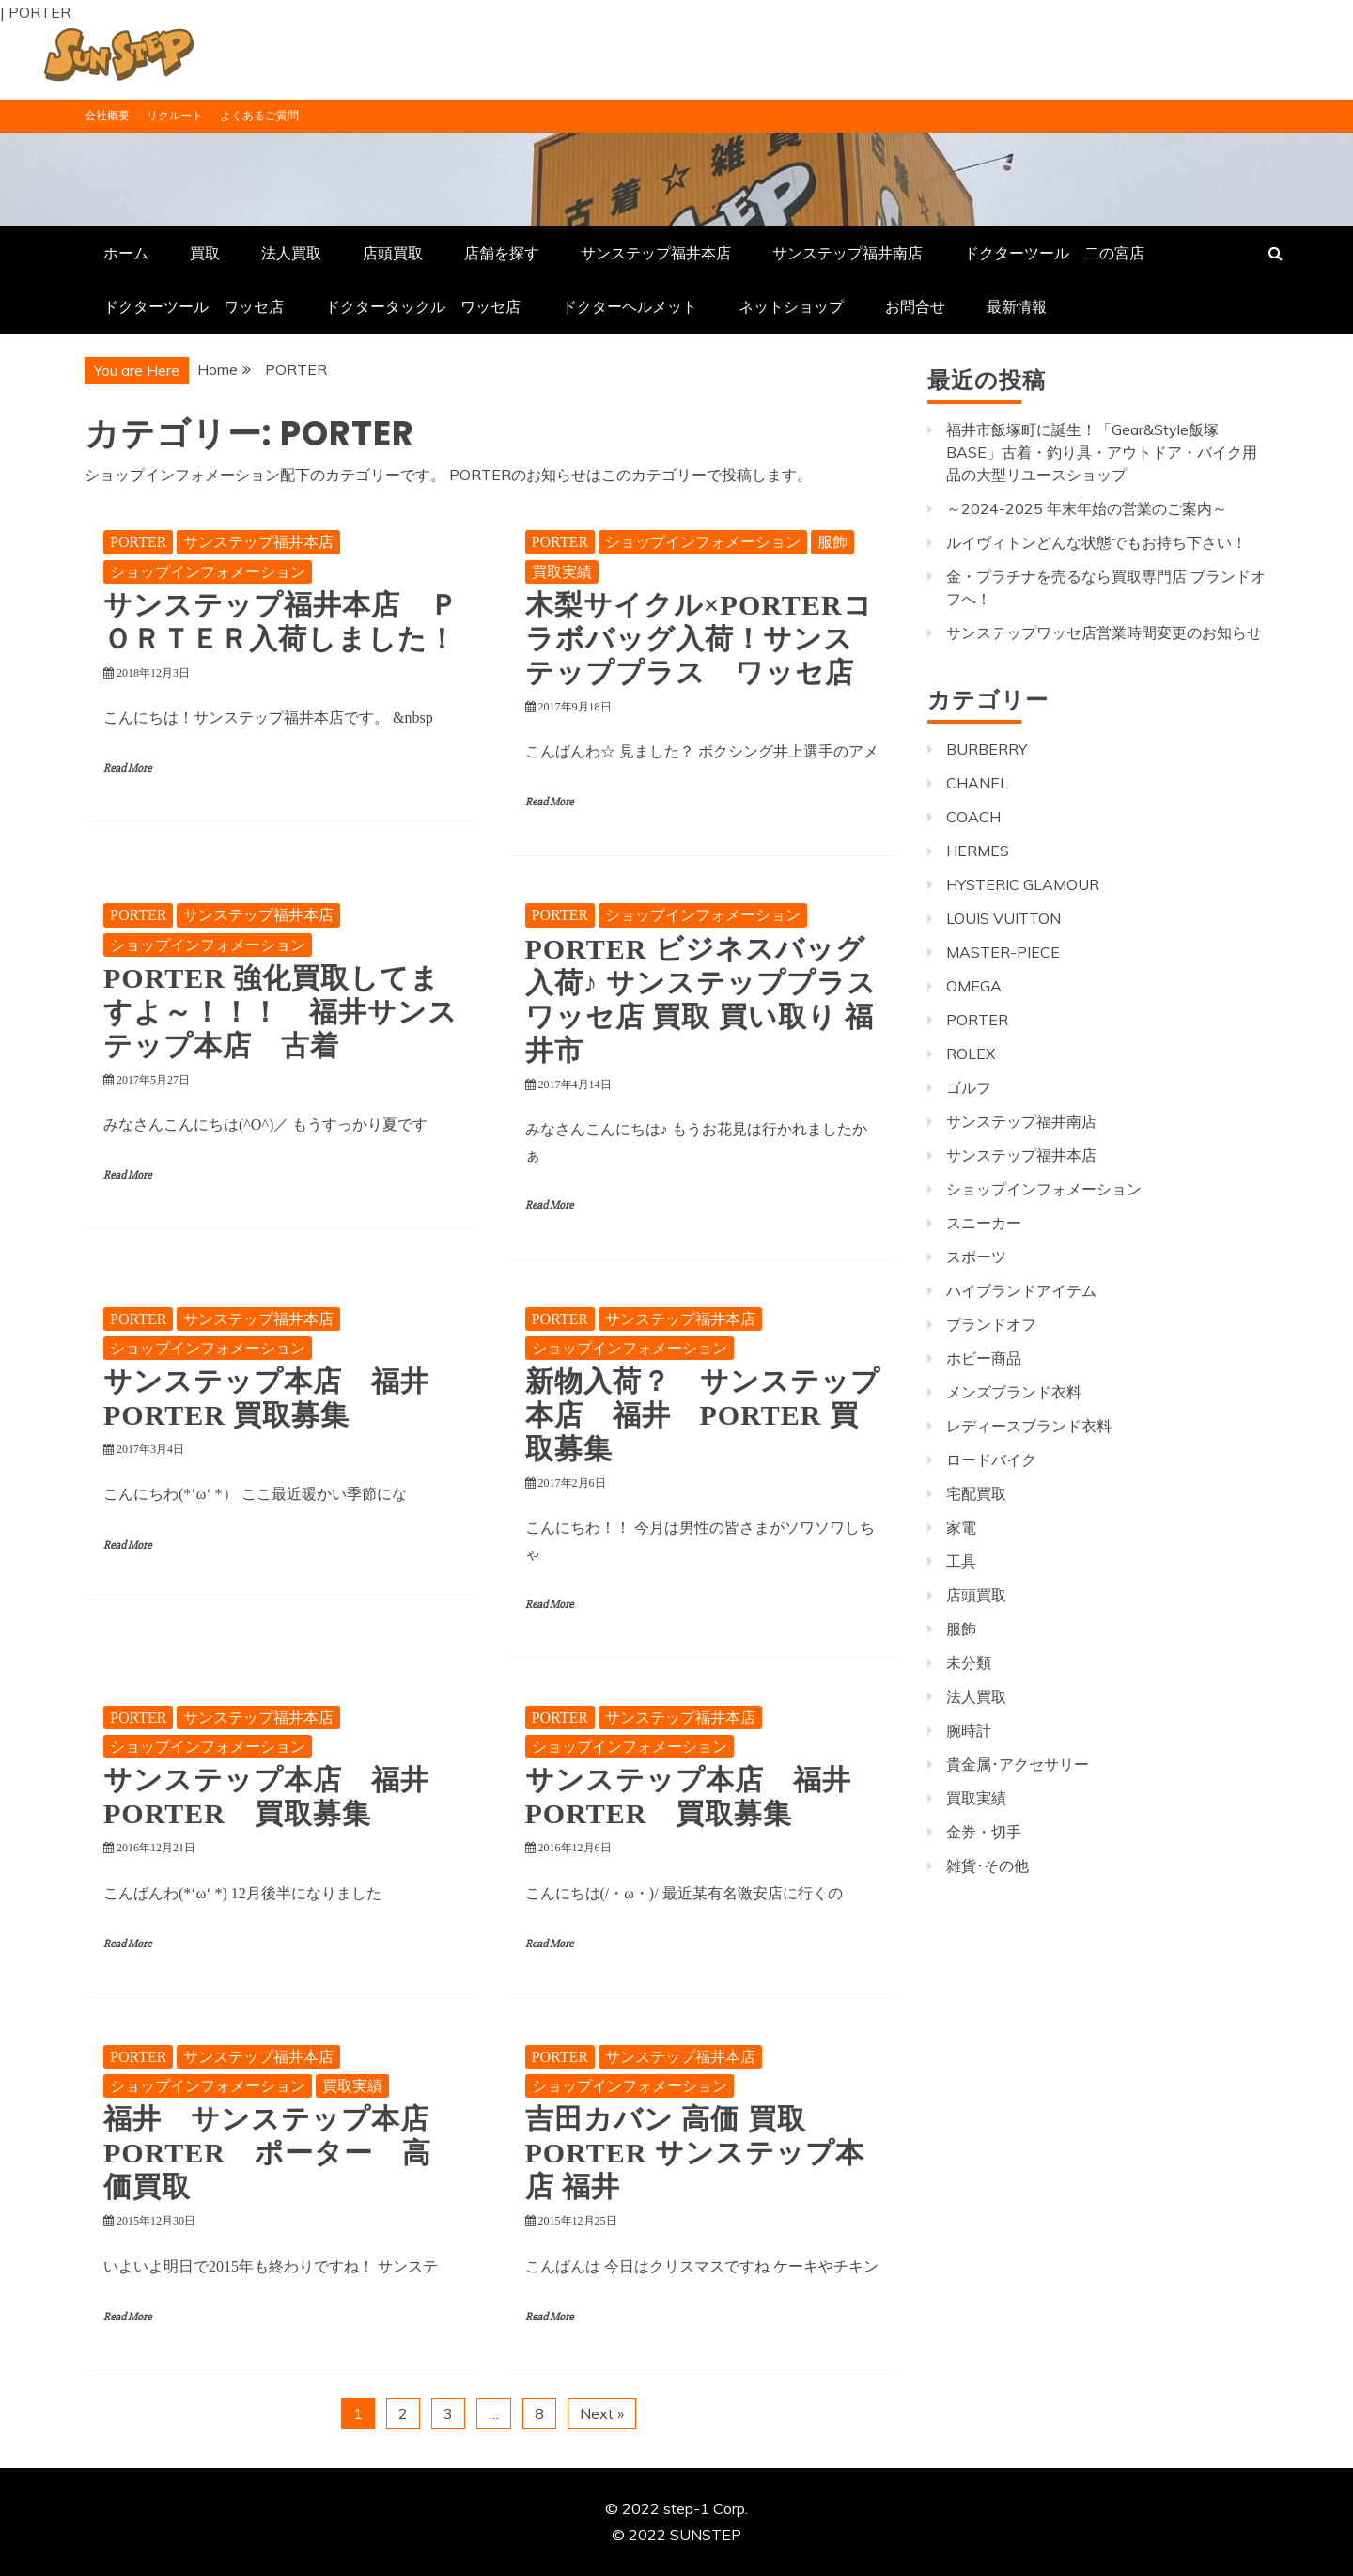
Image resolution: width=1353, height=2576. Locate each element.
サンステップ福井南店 (847, 252)
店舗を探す (501, 252)
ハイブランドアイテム (1021, 1290)
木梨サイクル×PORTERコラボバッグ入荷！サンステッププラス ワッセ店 (699, 638)
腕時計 (968, 1730)
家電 (961, 1527)
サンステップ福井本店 (656, 252)
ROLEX (970, 1053)
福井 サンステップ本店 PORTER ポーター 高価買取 (281, 2152)
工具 (961, 1561)
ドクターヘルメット (629, 306)
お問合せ (915, 306)
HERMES (977, 850)
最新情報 (1017, 306)
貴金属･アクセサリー (1017, 1764)
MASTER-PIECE (1003, 952)
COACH (973, 816)
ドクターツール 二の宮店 (1054, 252)
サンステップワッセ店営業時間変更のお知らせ (1104, 632)
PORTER (138, 542)
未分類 (968, 1662)
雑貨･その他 (987, 1865)
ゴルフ (968, 1087)
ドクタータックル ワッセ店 (423, 306)
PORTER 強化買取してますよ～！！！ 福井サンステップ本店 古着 (280, 1011)
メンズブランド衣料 (1013, 1391)
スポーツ (976, 1256)
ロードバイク (991, 1459)
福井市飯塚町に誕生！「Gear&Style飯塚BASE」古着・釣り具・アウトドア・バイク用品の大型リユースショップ (1101, 452)
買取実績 (562, 572)
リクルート (175, 115)
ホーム (125, 252)
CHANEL (977, 782)
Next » (602, 2413)
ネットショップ (791, 306)
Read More (127, 768)
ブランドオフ (991, 1324)
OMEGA (974, 985)
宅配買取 (976, 1493)
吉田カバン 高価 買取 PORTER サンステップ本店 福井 (694, 2152)
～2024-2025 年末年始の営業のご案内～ (1086, 508)
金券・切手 (983, 1831)
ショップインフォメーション (207, 572)
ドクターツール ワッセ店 (193, 306)
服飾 (832, 542)
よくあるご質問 (259, 115)
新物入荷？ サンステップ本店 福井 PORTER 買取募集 (702, 1415)
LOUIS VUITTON (1003, 918)
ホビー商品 (983, 1358)
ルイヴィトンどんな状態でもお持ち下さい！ (1096, 542)
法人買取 (291, 252)
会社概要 (107, 115)
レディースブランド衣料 (1029, 1425)
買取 (205, 252)
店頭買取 (393, 252)
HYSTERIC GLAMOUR (1022, 884)
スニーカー (983, 1222)
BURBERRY (986, 749)
